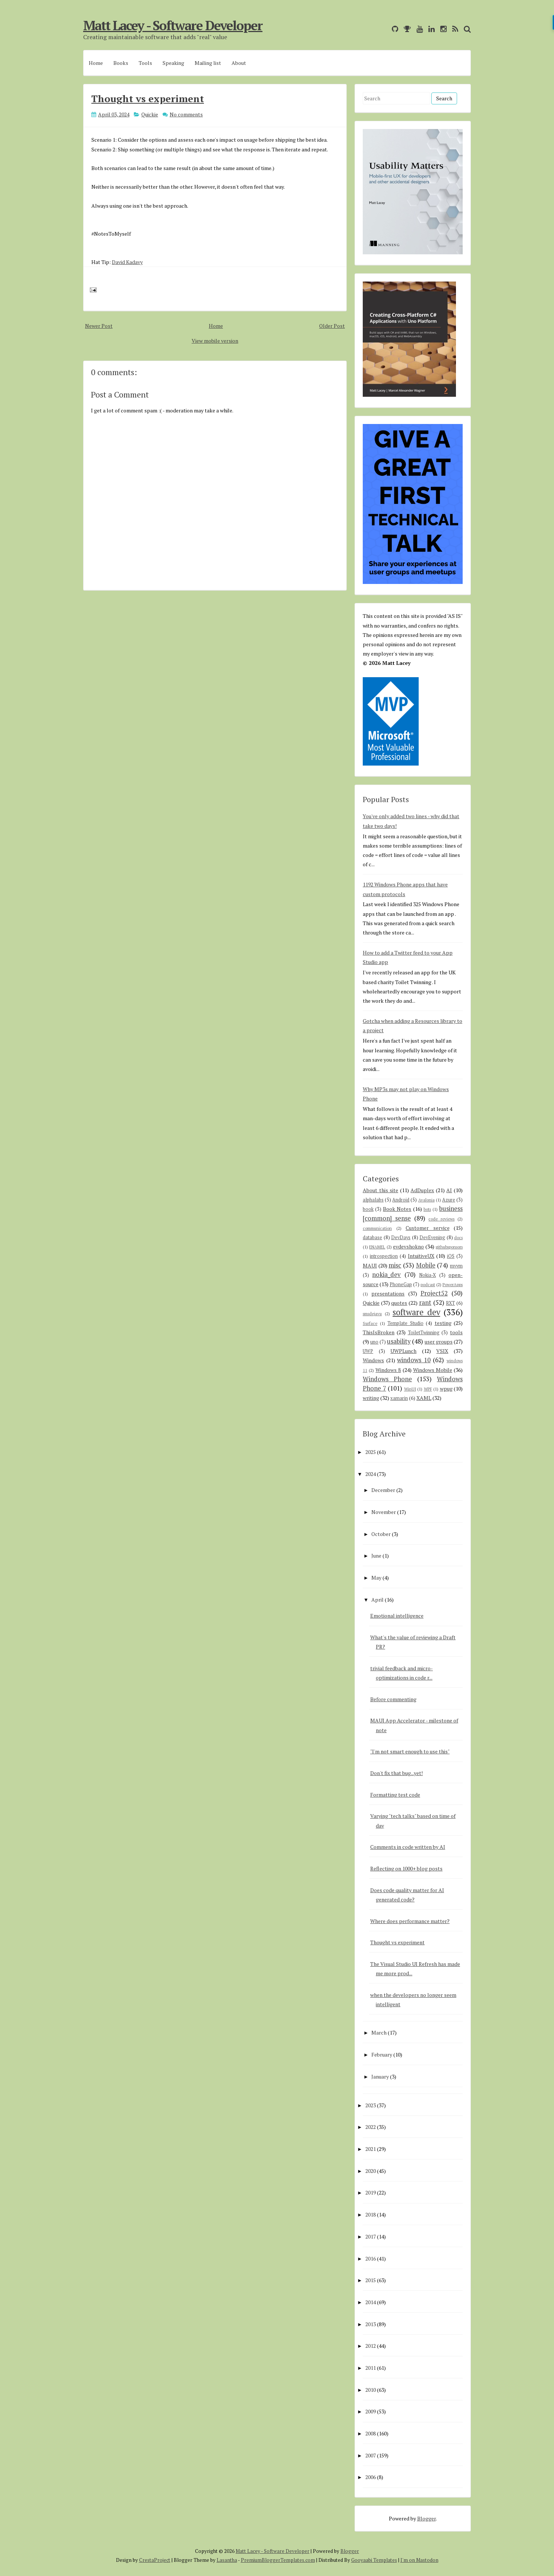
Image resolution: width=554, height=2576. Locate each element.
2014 (370, 2302)
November (383, 1511)
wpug (446, 1388)
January (380, 2076)
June (376, 1555)
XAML (423, 1397)
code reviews (441, 1219)
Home (96, 62)
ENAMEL (377, 1247)
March (379, 2032)
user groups (439, 1341)
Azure (448, 1200)
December (383, 1489)
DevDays (400, 1237)
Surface (370, 1323)
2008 (370, 2433)
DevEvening (432, 1237)
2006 (370, 2477)
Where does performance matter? (410, 1921)
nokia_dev (386, 1274)
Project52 (434, 1293)
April (377, 1599)
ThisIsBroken (378, 1332)
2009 (370, 2411)
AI (449, 1190)
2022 (370, 2126)
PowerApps (453, 1284)
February (381, 2054)
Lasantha (227, 2560)
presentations (388, 1293)
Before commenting (393, 1699)
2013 (370, 2324)
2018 (370, 2214)
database (372, 1237)
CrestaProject (154, 2560)
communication (377, 1228)
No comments (186, 114)
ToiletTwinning (424, 1332)
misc (394, 1265)
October (381, 1533)
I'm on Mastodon (419, 2560)
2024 (370, 1473)
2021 (370, 2148)
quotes (399, 1302)
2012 (370, 2345)
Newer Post (99, 325)
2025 (370, 1451)
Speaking (173, 62)
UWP (368, 1351)
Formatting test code (395, 1794)
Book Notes (397, 1208)
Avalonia (426, 1200)
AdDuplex (422, 1190)
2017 (370, 2236)
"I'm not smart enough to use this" (410, 1751)
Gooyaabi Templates (374, 2560)
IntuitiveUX (421, 1255)
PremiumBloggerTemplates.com (278, 2560)
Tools (145, 62)
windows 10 (414, 1360)
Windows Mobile (432, 1369)
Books (120, 62)
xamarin (399, 1398)
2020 (370, 2170)
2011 (370, 2367)
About (239, 62)
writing (371, 1397)
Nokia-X (427, 1275)
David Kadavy (127, 262)
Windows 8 (388, 1369)
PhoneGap (401, 1284)
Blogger (426, 2518)
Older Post (332, 325)
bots (427, 1209)
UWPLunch (403, 1350)
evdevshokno (408, 1246)
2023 (370, 2105)
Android (400, 1200)
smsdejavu (372, 1313)
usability (398, 1341)
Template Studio (405, 1323)
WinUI (410, 1389)
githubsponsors (449, 1247)
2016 (370, 2258)
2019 (370, 2192)
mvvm (456, 1266)
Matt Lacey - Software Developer (172, 25)
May (376, 1577)
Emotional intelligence (397, 1615)
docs (458, 1237)
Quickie (149, 114)
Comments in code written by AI (407, 1846)
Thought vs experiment (147, 98)
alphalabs (373, 1200)
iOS (450, 1256)
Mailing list (208, 62)
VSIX (442, 1350)
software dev (416, 1312)
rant (425, 1302)
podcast (428, 1284)
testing (443, 1322)
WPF (428, 1389)
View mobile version (215, 340)
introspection (384, 1256)
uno (374, 1342)
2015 (370, 2280)
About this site (380, 1190)
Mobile (425, 1265)
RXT (450, 1303)
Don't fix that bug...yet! (396, 1773)
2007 (370, 2455)
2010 (370, 2389)
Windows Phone (387, 1379)
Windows (373, 1360)
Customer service (428, 1227)
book (368, 1209)
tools (456, 1332)
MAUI (370, 1265)
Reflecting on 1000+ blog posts (406, 1868)
